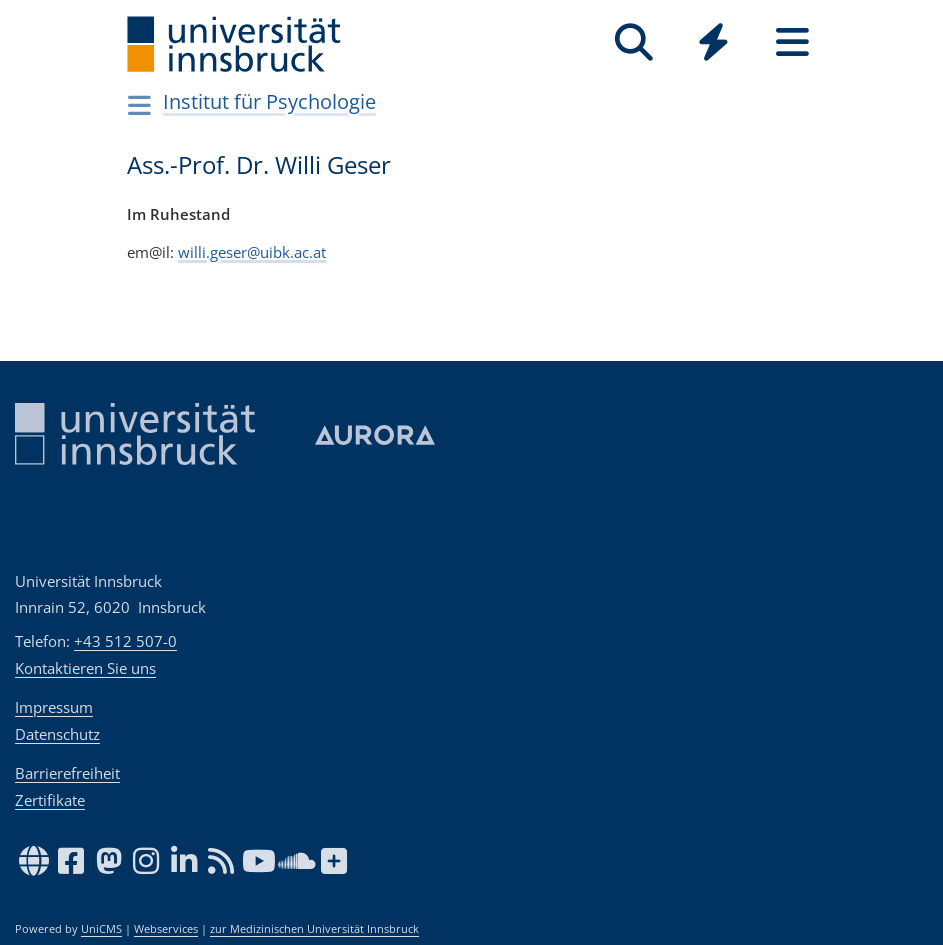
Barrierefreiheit (67, 773)
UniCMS (101, 929)
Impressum (54, 707)
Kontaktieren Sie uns (85, 668)
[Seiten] (792, 42)
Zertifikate (50, 800)
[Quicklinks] (713, 42)
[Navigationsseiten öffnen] (140, 105)
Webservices (166, 929)
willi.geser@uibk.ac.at (252, 251)
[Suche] (634, 42)
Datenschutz (57, 734)
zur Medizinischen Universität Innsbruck (314, 929)
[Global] (713, 44)
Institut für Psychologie (269, 101)
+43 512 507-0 (125, 641)
